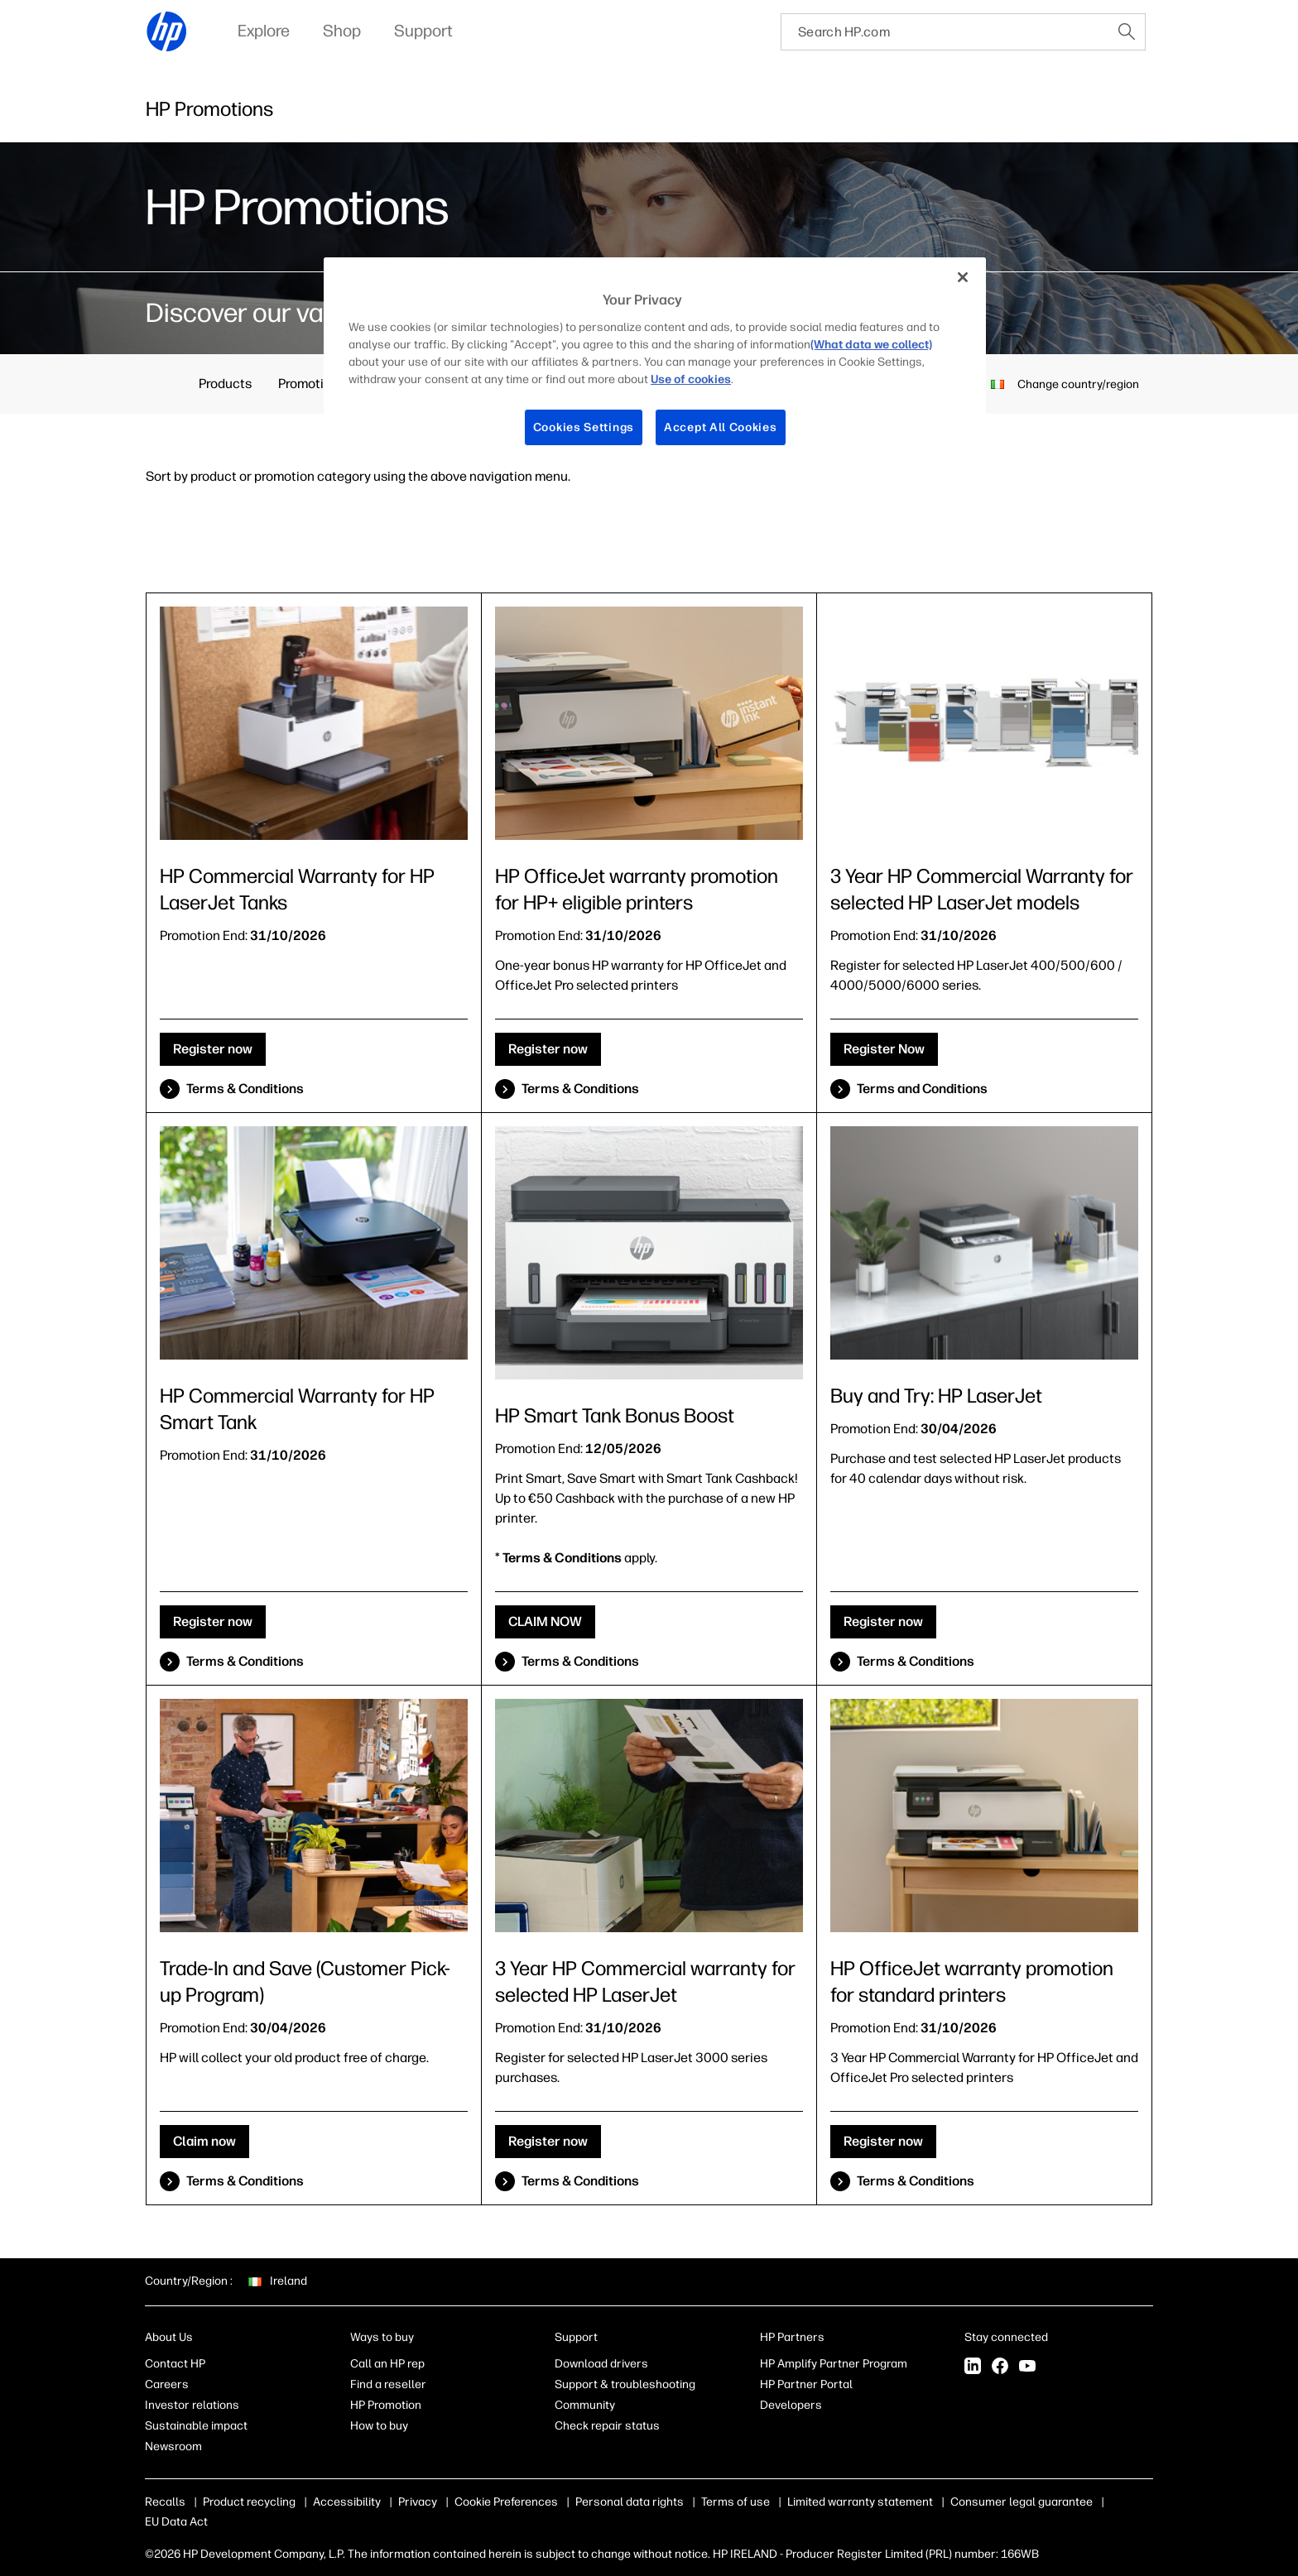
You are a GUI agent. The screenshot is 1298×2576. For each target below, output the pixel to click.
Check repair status (607, 2426)
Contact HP (175, 2364)
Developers (791, 2405)
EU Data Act (176, 2522)
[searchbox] (945, 32)
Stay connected (1006, 2337)
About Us (169, 2337)
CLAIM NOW (545, 1621)
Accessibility (347, 2502)
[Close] (963, 277)
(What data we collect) (871, 345)
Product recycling (249, 2502)
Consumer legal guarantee (1021, 2502)
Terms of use (735, 2502)
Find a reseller (388, 2384)
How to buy (379, 2426)
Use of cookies (691, 379)
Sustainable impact (196, 2426)
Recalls (165, 2502)
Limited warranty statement (860, 2502)
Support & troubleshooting (625, 2384)
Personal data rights (629, 2502)
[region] (655, 364)
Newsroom (173, 2446)
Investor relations (192, 2405)
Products (225, 383)
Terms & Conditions (245, 1088)
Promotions (311, 383)
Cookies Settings (583, 427)
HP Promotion (385, 2405)
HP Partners (792, 2337)
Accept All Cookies (720, 427)
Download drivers (601, 2364)
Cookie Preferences (506, 2502)
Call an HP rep (387, 2364)
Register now (212, 1049)
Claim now (204, 2141)
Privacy (417, 2502)
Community (585, 2405)
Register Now (884, 1049)
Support (576, 2337)
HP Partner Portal (806, 2384)
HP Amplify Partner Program (833, 2364)
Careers (167, 2384)
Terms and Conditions (922, 1088)
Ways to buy (382, 2337)
